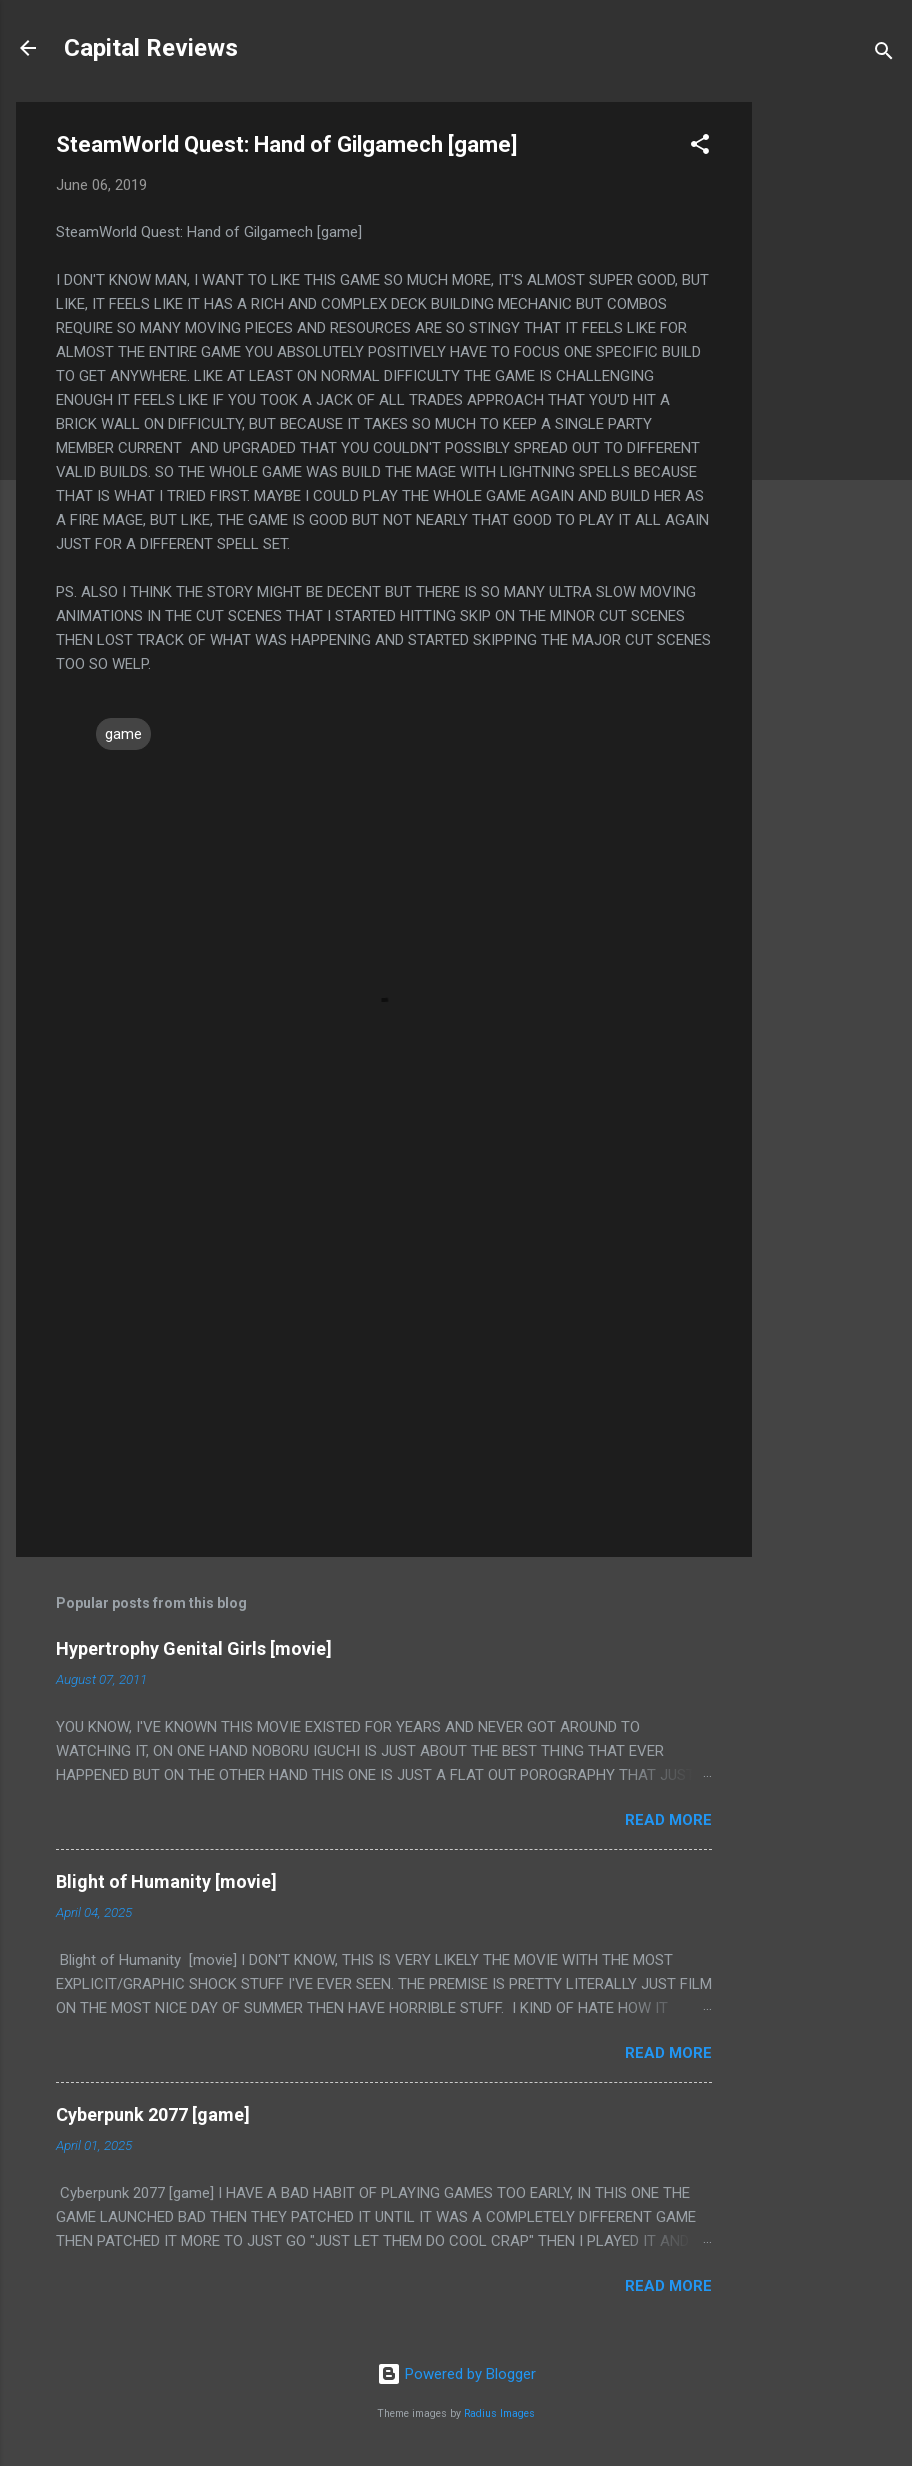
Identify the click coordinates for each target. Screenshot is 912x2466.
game (123, 734)
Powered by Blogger (456, 2374)
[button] (700, 147)
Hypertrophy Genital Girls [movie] (194, 1648)
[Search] (884, 54)
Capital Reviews (151, 48)
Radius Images (499, 2413)
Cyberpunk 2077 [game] (153, 2114)
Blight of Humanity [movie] (166, 1881)
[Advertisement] (832, 402)
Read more (668, 1820)
